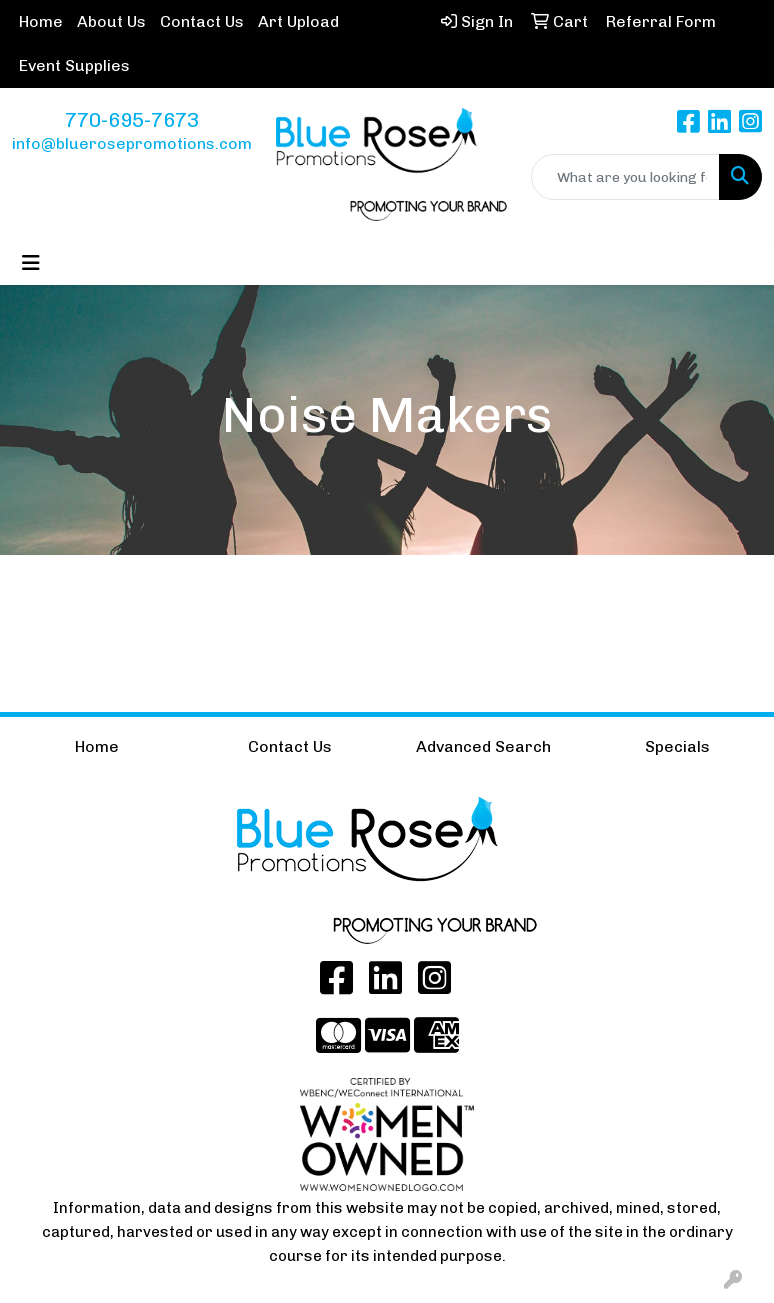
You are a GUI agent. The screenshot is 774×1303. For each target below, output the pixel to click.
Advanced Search (483, 746)
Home (41, 21)
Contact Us (202, 21)
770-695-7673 (132, 120)
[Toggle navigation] (31, 263)
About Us (111, 21)
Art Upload (298, 21)
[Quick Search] (625, 177)
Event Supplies (74, 65)
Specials (677, 746)
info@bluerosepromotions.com (132, 143)
